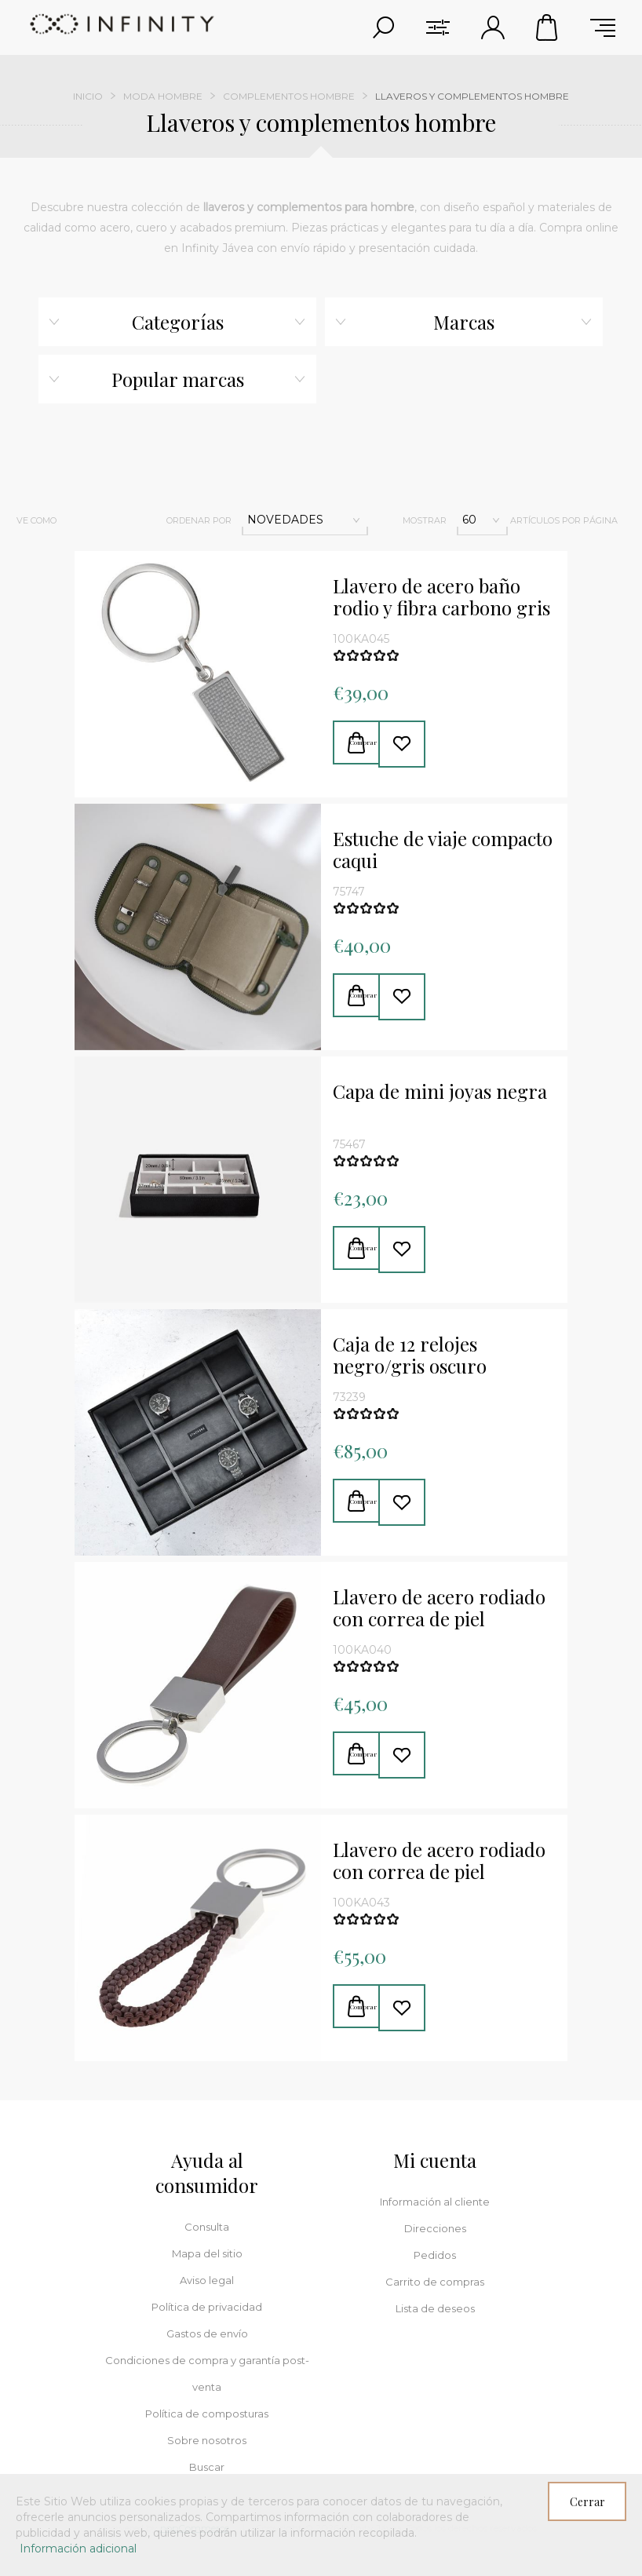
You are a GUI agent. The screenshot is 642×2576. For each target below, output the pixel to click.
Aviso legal (207, 2280)
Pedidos (435, 2255)
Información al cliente (435, 2201)
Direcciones (435, 2228)
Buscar (206, 2467)
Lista (119, 520)
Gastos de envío (207, 2333)
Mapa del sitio (207, 2253)
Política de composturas (206, 2413)
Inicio (88, 96)
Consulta (206, 2226)
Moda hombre (162, 96)
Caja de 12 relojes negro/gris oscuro (410, 1355)
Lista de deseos (435, 2308)
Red (85, 520)
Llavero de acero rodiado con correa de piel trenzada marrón (439, 1861)
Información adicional (78, 2548)
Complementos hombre (289, 96)
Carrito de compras (547, 27)
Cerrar (587, 2501)
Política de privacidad (206, 2307)
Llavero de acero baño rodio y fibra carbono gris (441, 597)
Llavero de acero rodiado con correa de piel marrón (439, 1608)
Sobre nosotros (206, 2440)
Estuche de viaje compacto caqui (443, 850)
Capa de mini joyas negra (440, 1092)
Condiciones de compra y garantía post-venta (207, 2373)
